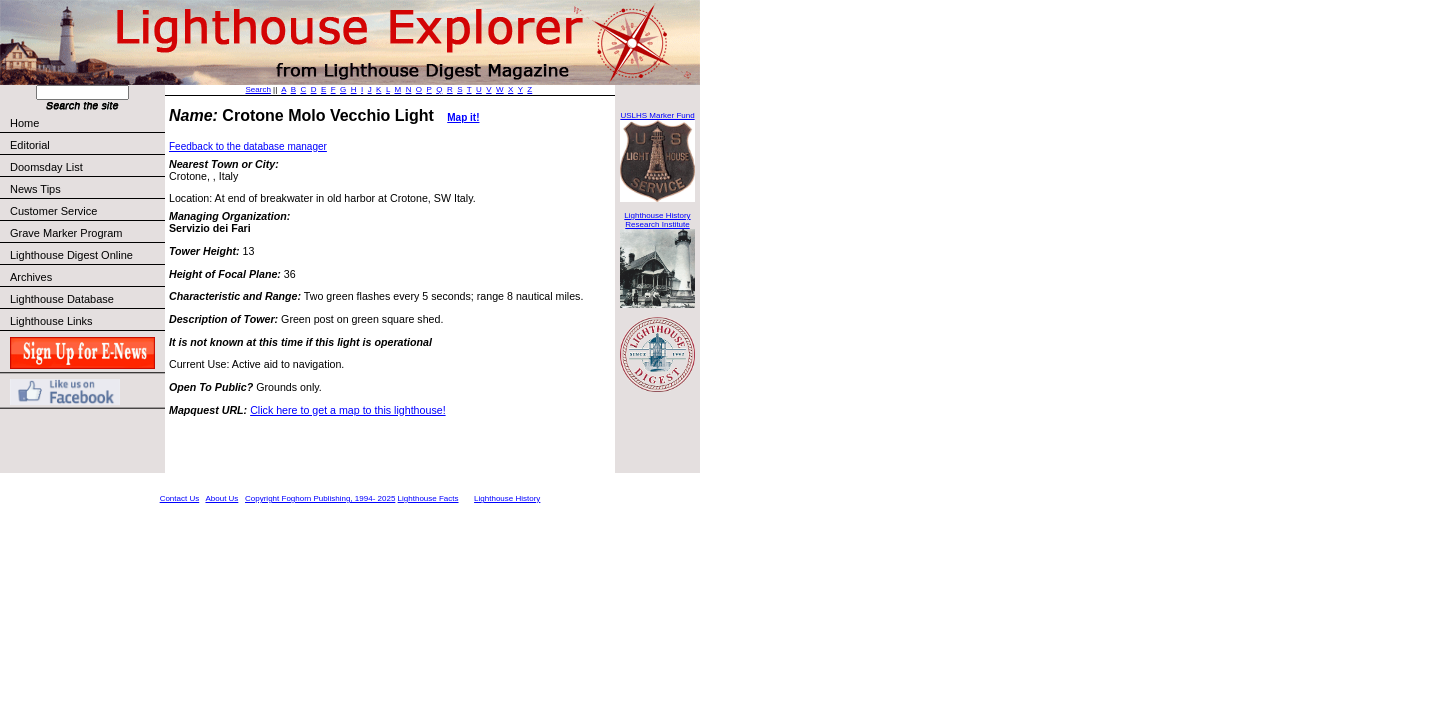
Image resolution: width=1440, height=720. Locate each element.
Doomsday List (46, 167)
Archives (31, 277)
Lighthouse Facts (428, 498)
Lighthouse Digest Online (71, 255)
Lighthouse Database (62, 299)
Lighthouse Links (51, 321)
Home (24, 123)
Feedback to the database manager (248, 146)
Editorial (86, 145)
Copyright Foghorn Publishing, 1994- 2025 (320, 498)
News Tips (35, 189)
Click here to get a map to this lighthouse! (347, 410)
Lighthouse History (507, 498)
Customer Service (86, 211)
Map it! (463, 117)
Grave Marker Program (66, 233)
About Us (221, 498)
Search (258, 89)
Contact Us (180, 498)
